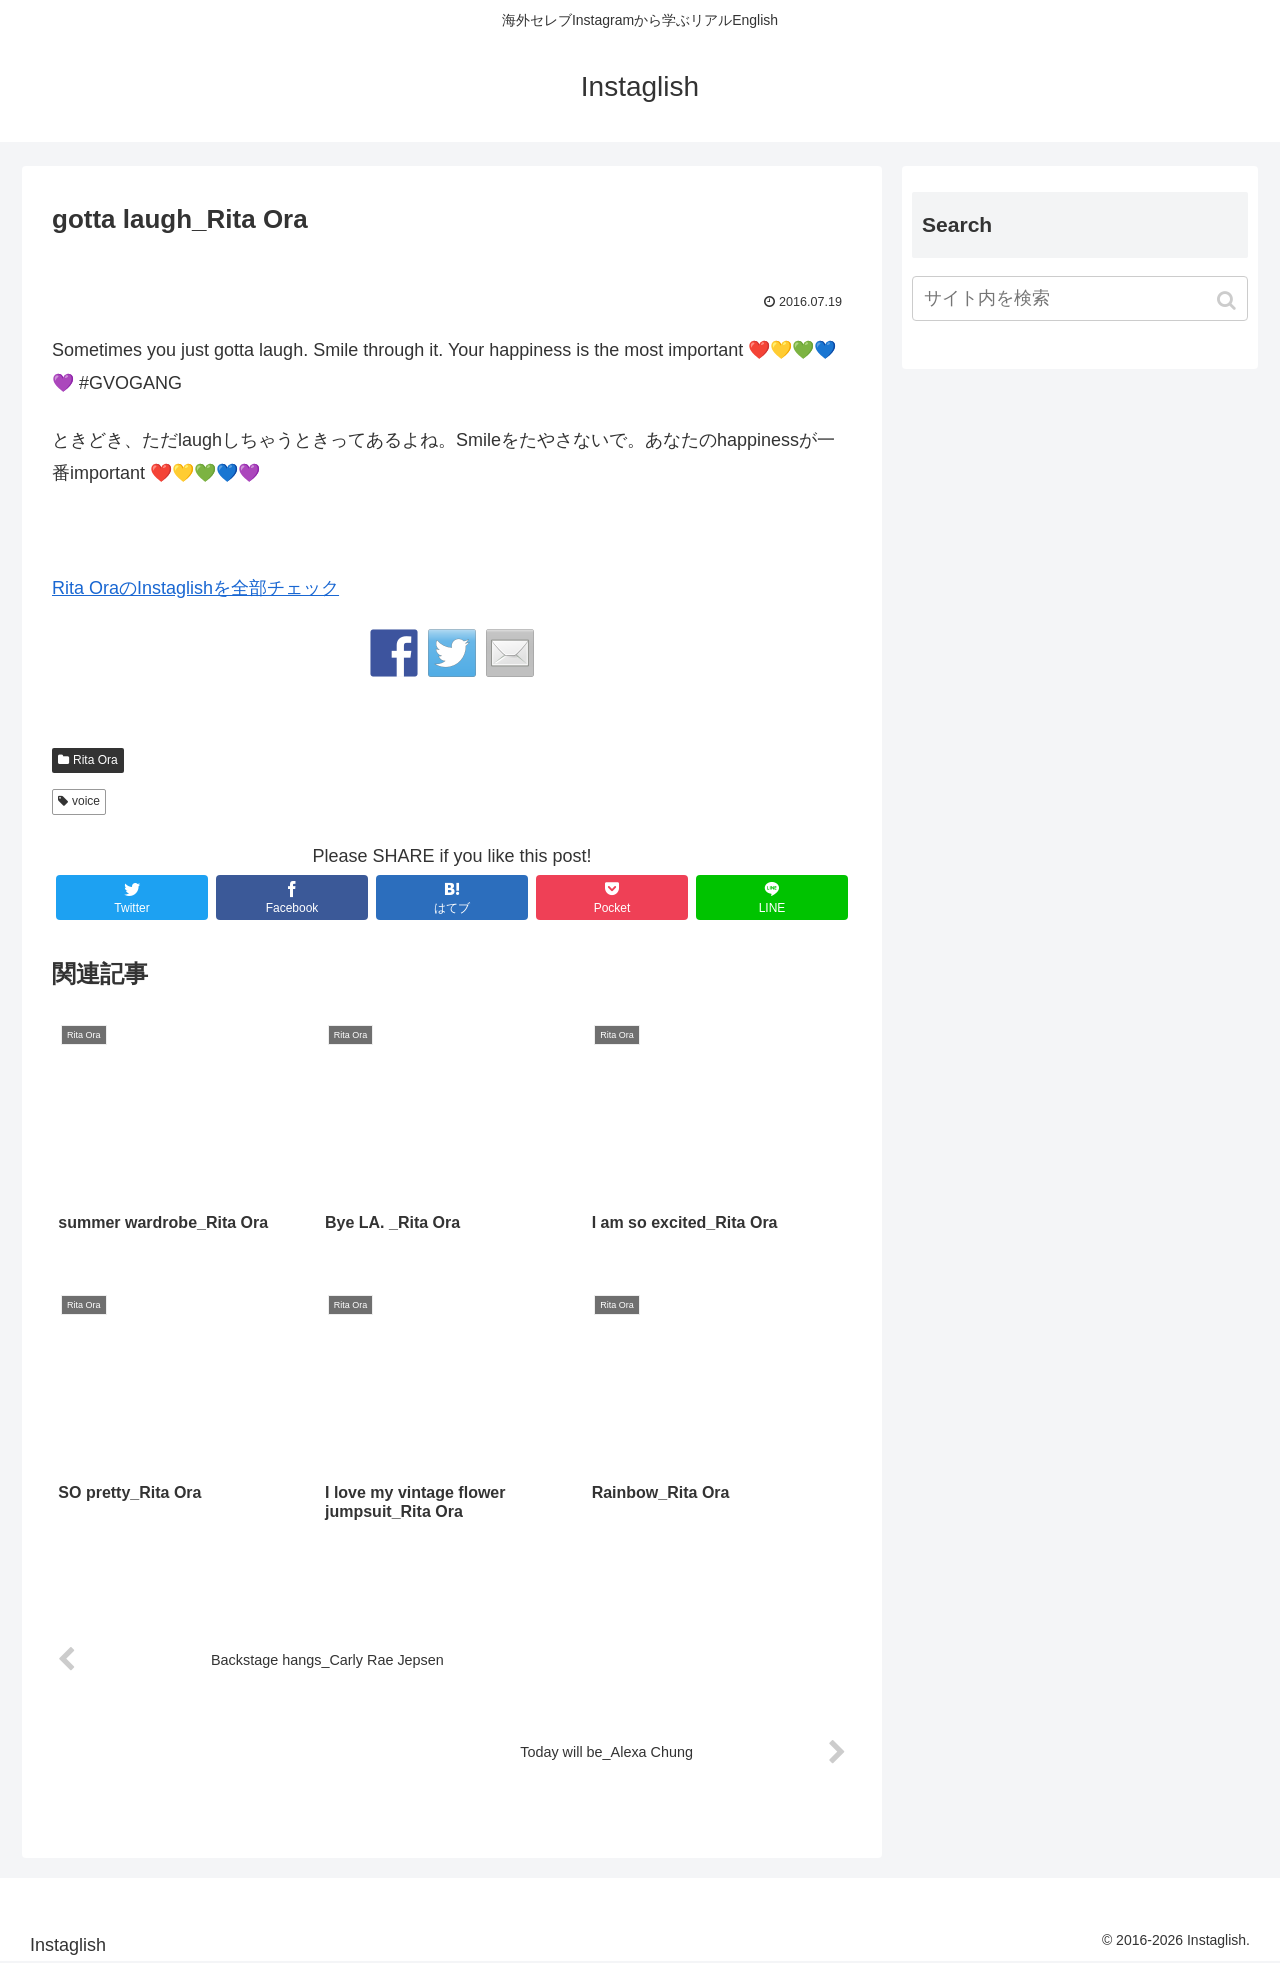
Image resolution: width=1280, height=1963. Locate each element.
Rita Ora (95, 760)
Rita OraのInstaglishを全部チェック (195, 588)
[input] (1080, 298)
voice (86, 801)
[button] (1228, 300)
